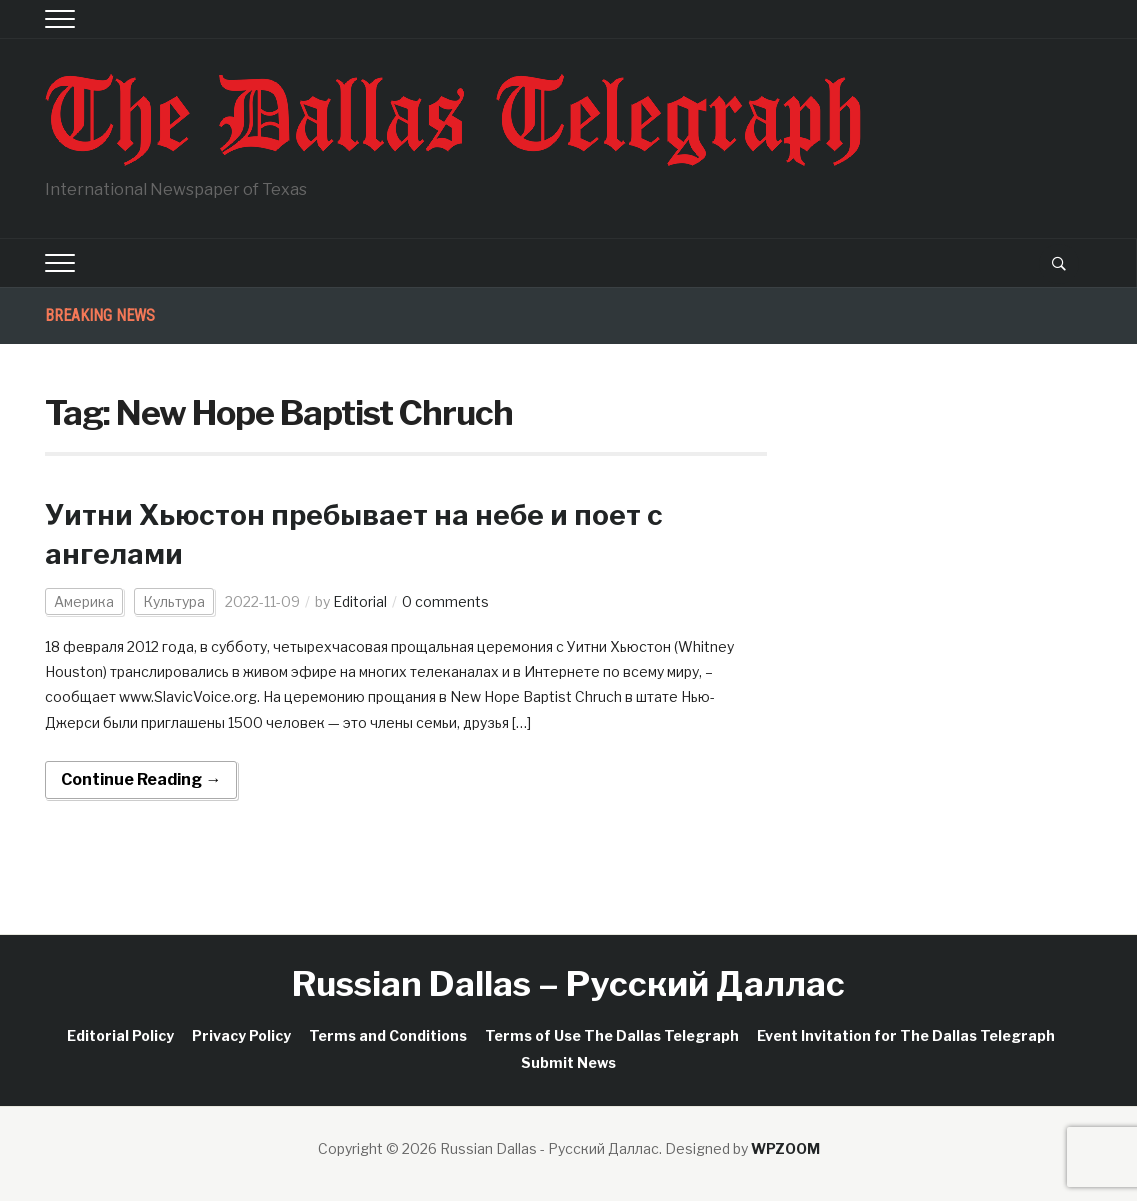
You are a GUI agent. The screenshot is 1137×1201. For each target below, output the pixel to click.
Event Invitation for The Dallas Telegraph (906, 1035)
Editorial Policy (120, 1035)
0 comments (445, 601)
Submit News (568, 1062)
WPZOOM (785, 1148)
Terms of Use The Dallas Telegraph (612, 1035)
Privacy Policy (241, 1035)
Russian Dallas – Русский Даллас (568, 983)
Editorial (360, 601)
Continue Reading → (141, 779)
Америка (84, 601)
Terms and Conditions (388, 1035)
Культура (174, 601)
